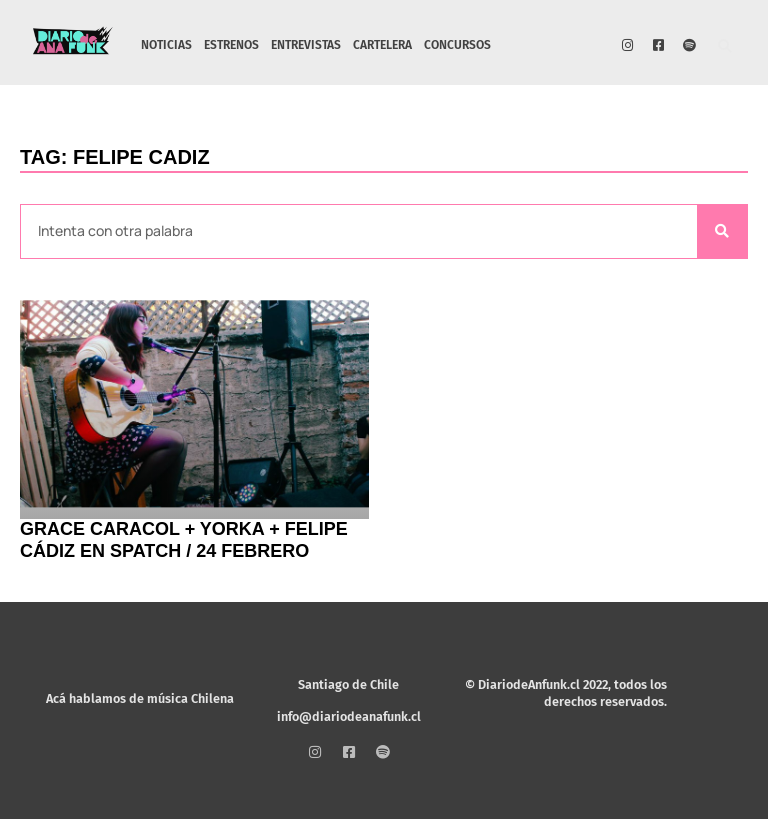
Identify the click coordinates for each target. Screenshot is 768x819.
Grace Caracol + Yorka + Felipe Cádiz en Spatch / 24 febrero (184, 540)
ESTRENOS (231, 45)
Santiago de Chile (348, 684)
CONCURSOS (457, 45)
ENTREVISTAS (306, 45)
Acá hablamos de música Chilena (140, 698)
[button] (725, 47)
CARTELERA (382, 45)
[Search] (722, 231)
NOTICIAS (166, 45)
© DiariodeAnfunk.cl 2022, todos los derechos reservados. (566, 692)
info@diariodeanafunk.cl (349, 716)
